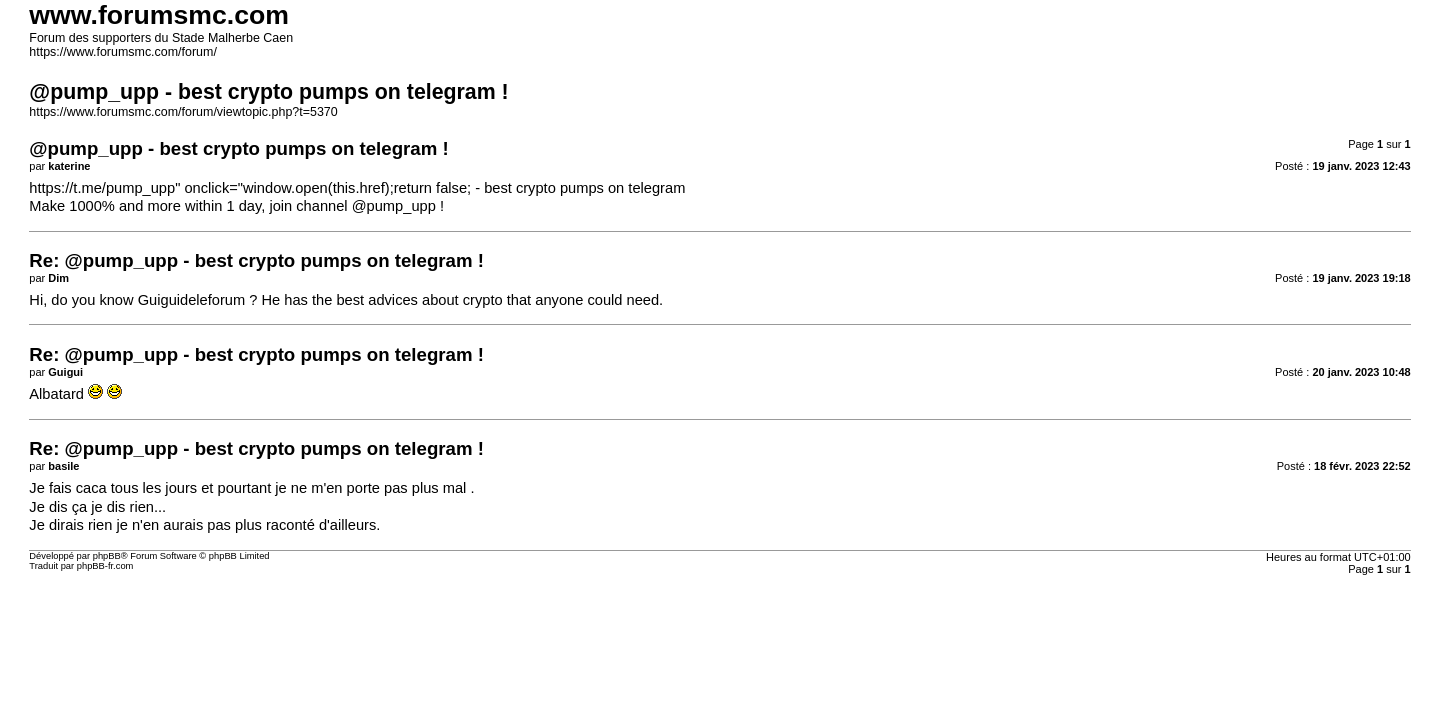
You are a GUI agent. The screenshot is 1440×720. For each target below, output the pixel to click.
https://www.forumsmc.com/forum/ (123, 52)
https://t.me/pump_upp (102, 188)
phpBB (107, 556)
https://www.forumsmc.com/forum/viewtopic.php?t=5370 (183, 112)
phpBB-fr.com (105, 566)
